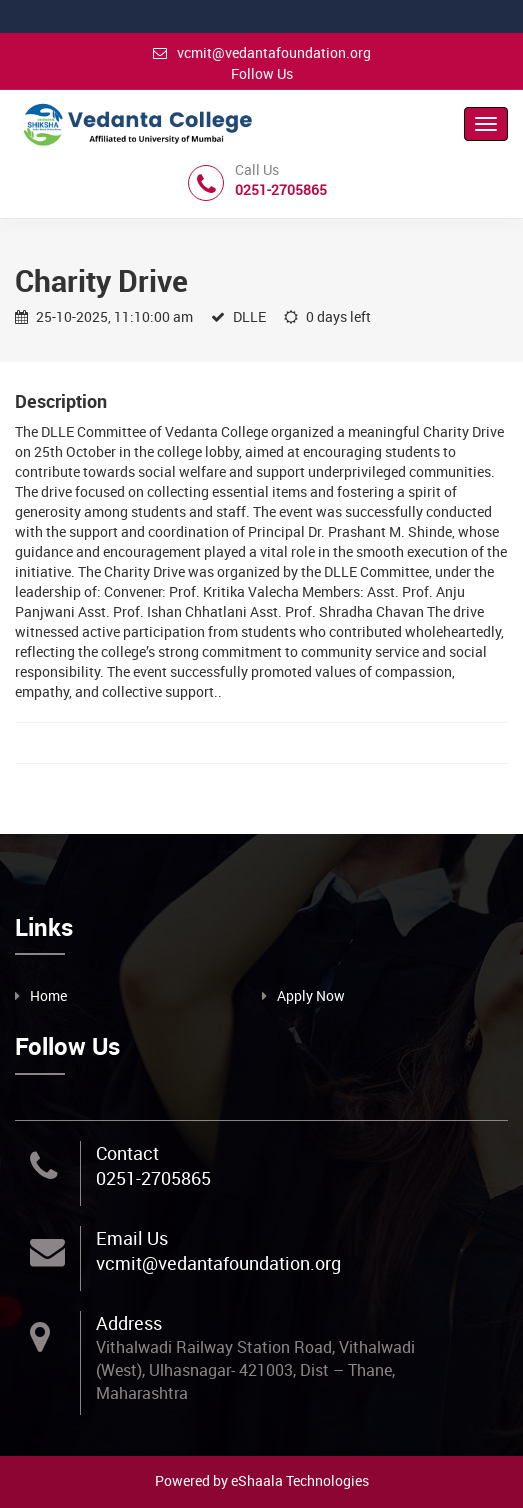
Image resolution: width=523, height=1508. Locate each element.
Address (129, 1323)
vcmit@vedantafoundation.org (262, 52)
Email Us (132, 1238)
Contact (127, 1153)
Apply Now (311, 995)
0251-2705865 (153, 1178)
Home (48, 995)
